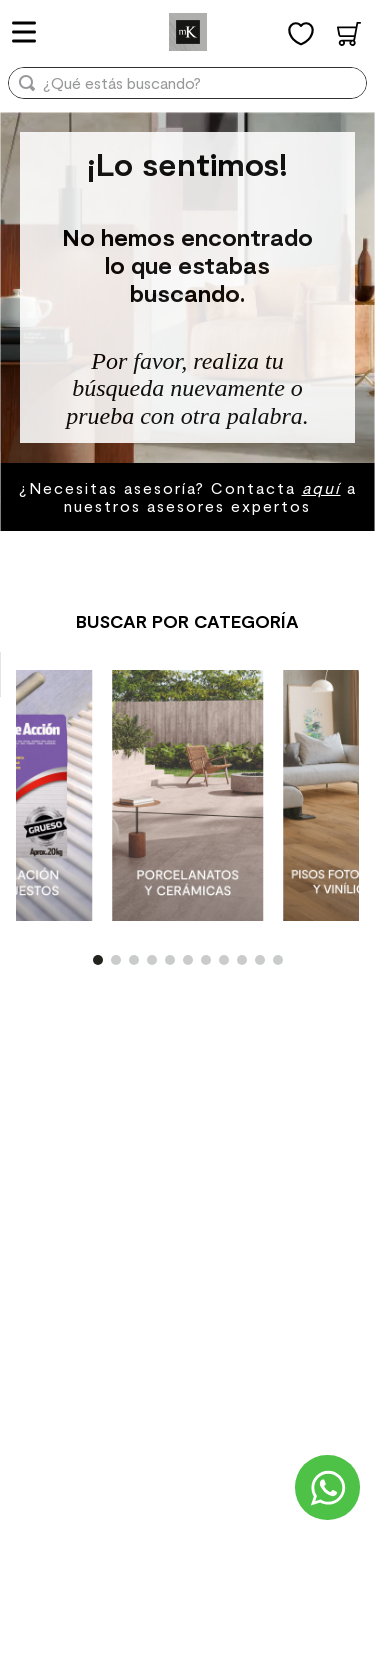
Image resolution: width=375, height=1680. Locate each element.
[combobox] (187, 89)
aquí (321, 487)
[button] (98, 960)
